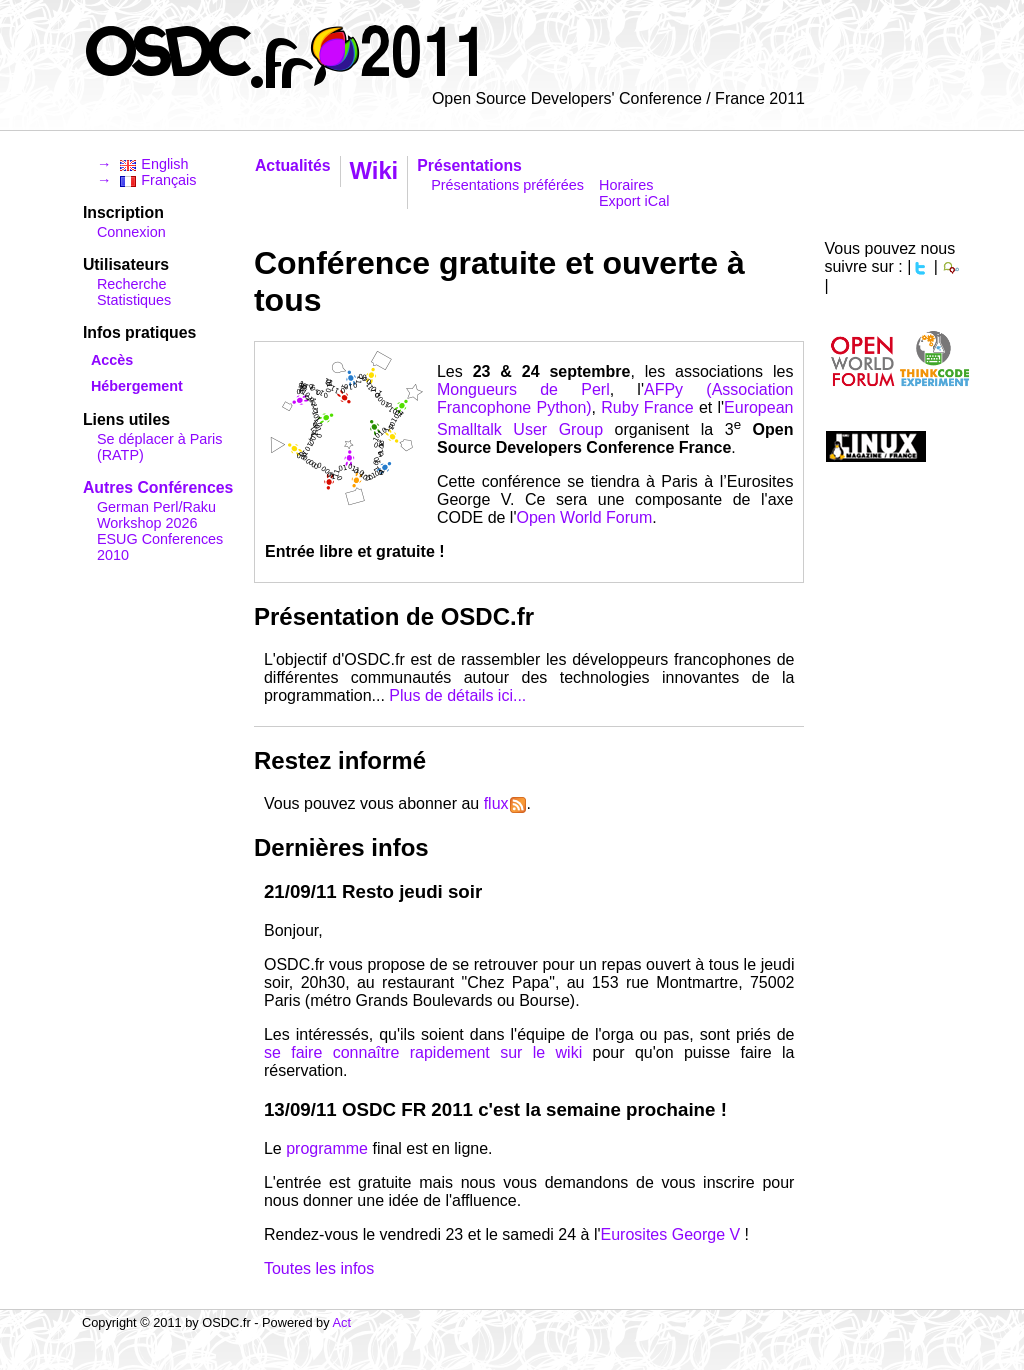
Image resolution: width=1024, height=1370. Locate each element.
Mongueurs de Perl (523, 389)
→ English (143, 164)
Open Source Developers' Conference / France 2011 (618, 98)
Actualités (293, 165)
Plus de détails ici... (457, 695)
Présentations (469, 165)
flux (505, 803)
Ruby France (647, 407)
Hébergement (137, 386)
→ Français (147, 180)
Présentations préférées (507, 185)
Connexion (131, 232)
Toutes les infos (319, 1268)
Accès (112, 360)
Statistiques (134, 300)
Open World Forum (584, 517)
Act (341, 1322)
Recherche (132, 284)
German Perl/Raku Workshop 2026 (156, 515)
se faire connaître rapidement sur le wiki (423, 1052)
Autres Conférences (158, 487)
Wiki (374, 170)
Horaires (626, 185)
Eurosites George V (671, 1234)
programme (327, 1148)
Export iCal (634, 201)
